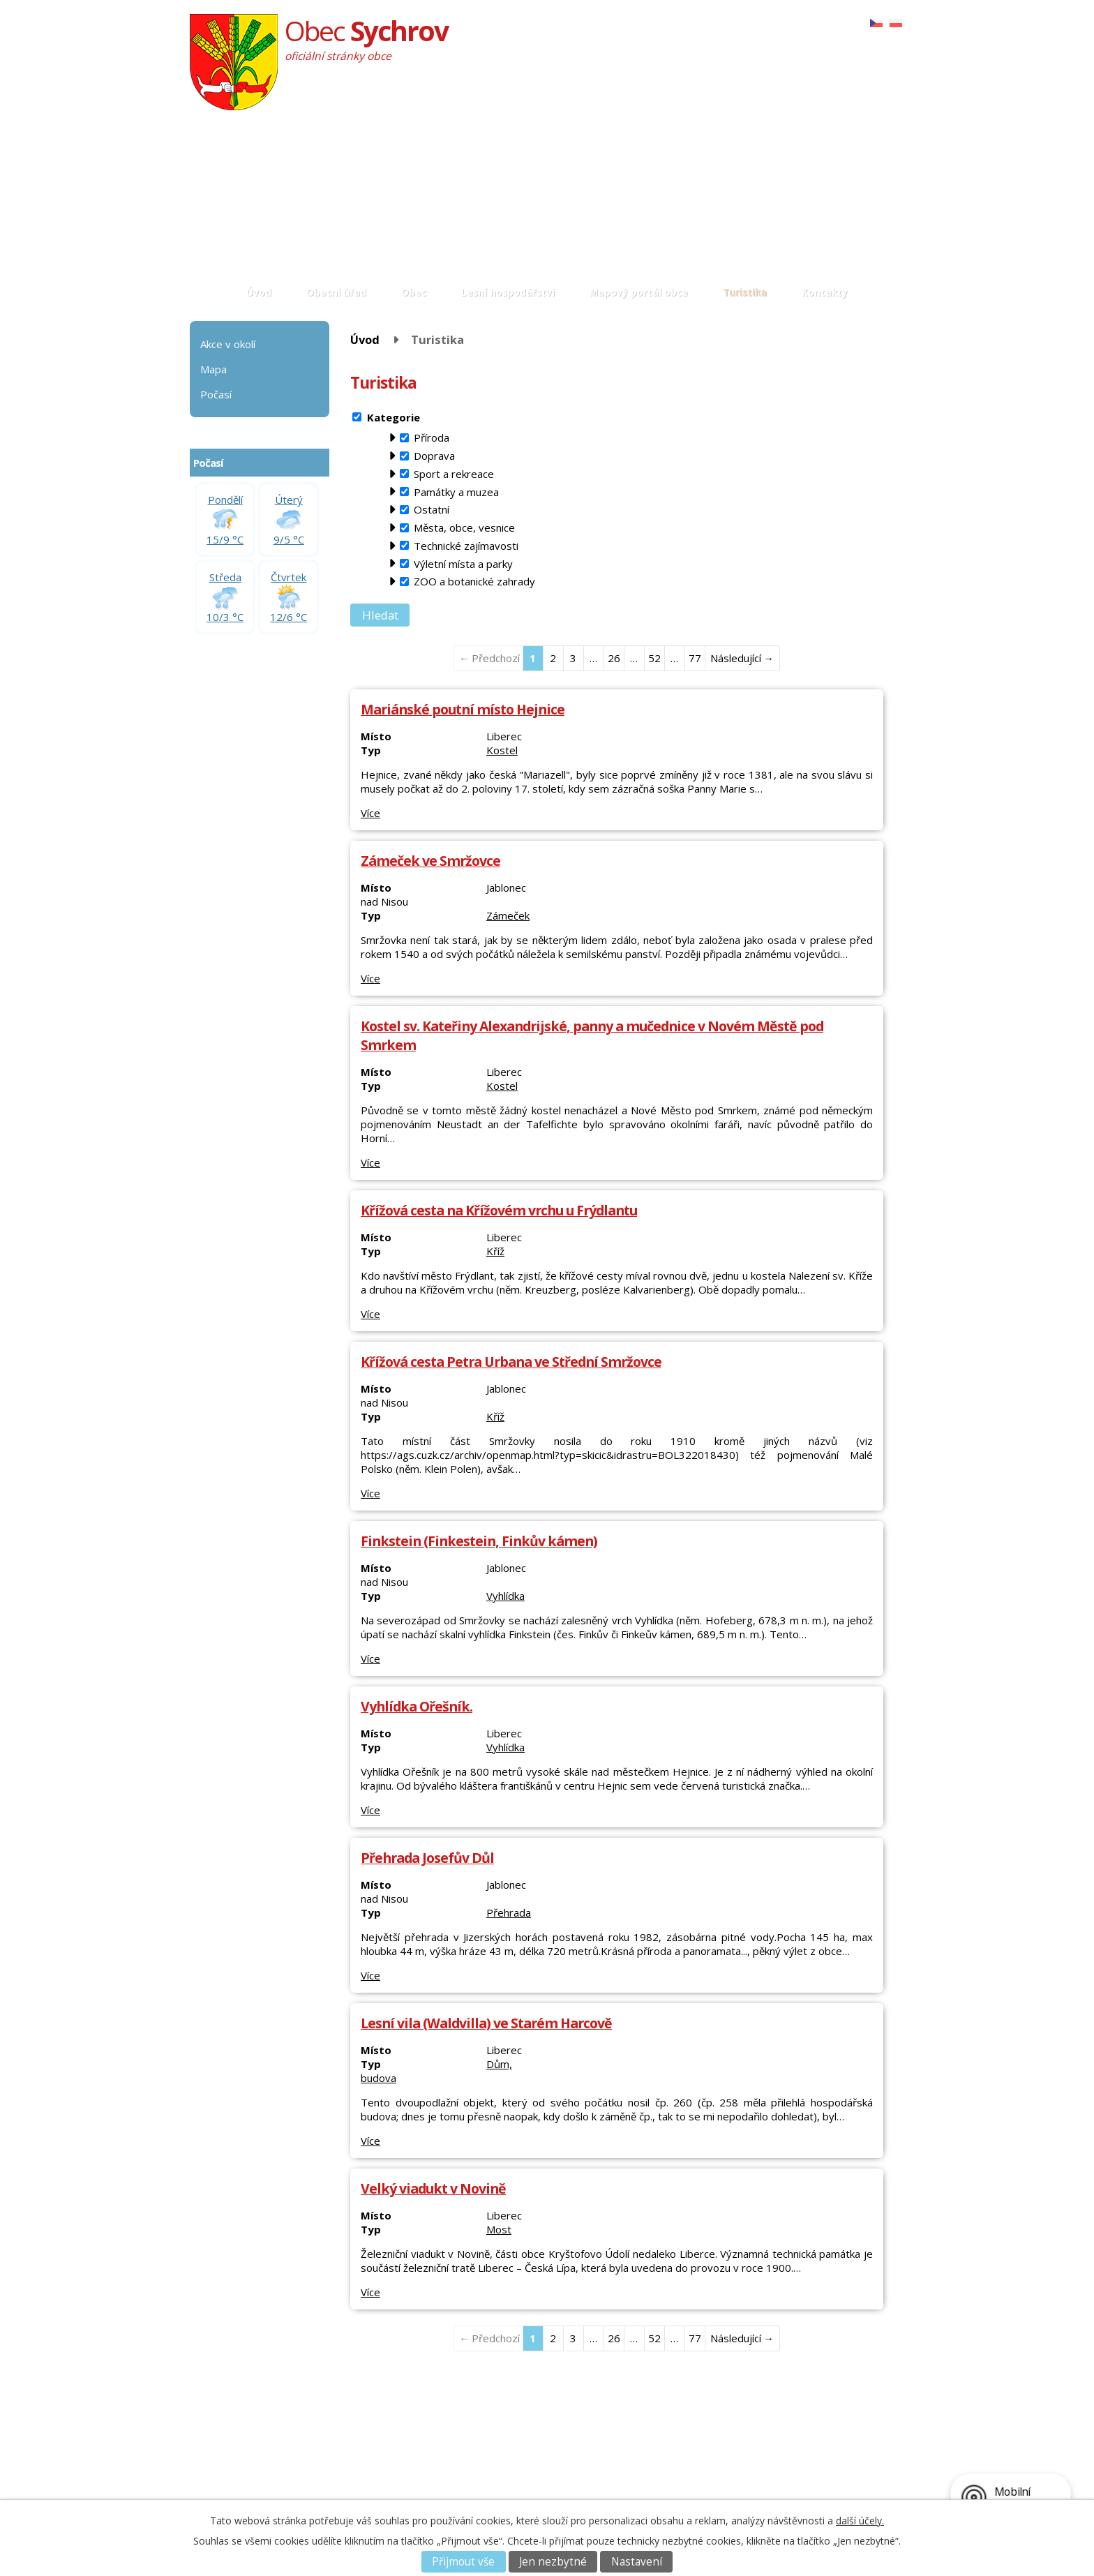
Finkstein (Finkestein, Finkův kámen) (479, 1541)
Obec (413, 292)
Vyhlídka (505, 1596)
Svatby (365, 2469)
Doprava (434, 456)
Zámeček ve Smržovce (430, 860)
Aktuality (369, 2429)
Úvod (258, 292)
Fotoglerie (373, 2442)
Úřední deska (250, 2455)
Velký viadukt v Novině (433, 2188)
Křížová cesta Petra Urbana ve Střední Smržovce (511, 1361)
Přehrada (508, 1912)
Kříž (495, 1251)
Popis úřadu (248, 2442)
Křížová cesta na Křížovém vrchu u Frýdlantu (499, 1210)
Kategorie (393, 417)
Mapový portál (511, 2469)
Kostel (502, 750)
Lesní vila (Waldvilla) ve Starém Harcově (486, 2023)
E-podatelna (248, 2469)
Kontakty (825, 292)
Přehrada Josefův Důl (427, 1857)
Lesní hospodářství (508, 292)
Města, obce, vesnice (464, 527)
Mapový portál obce (639, 292)
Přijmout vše (463, 2561)
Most (498, 2229)
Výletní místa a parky (463, 564)
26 (614, 658)
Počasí (216, 394)
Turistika (745, 292)
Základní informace (264, 2429)
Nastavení (636, 2561)
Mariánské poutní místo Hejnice (462, 709)
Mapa (213, 369)
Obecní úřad (336, 292)
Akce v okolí (227, 344)
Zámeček (508, 915)
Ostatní (431, 509)
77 (695, 658)
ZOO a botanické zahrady (474, 581)
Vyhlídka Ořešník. (416, 1706)
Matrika (367, 2455)
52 (654, 658)
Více (370, 813)
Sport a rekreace (454, 474)
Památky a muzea (456, 492)
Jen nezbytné (553, 2561)
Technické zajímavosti (466, 546)
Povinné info (249, 2482)
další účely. (860, 2520)
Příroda (431, 437)
